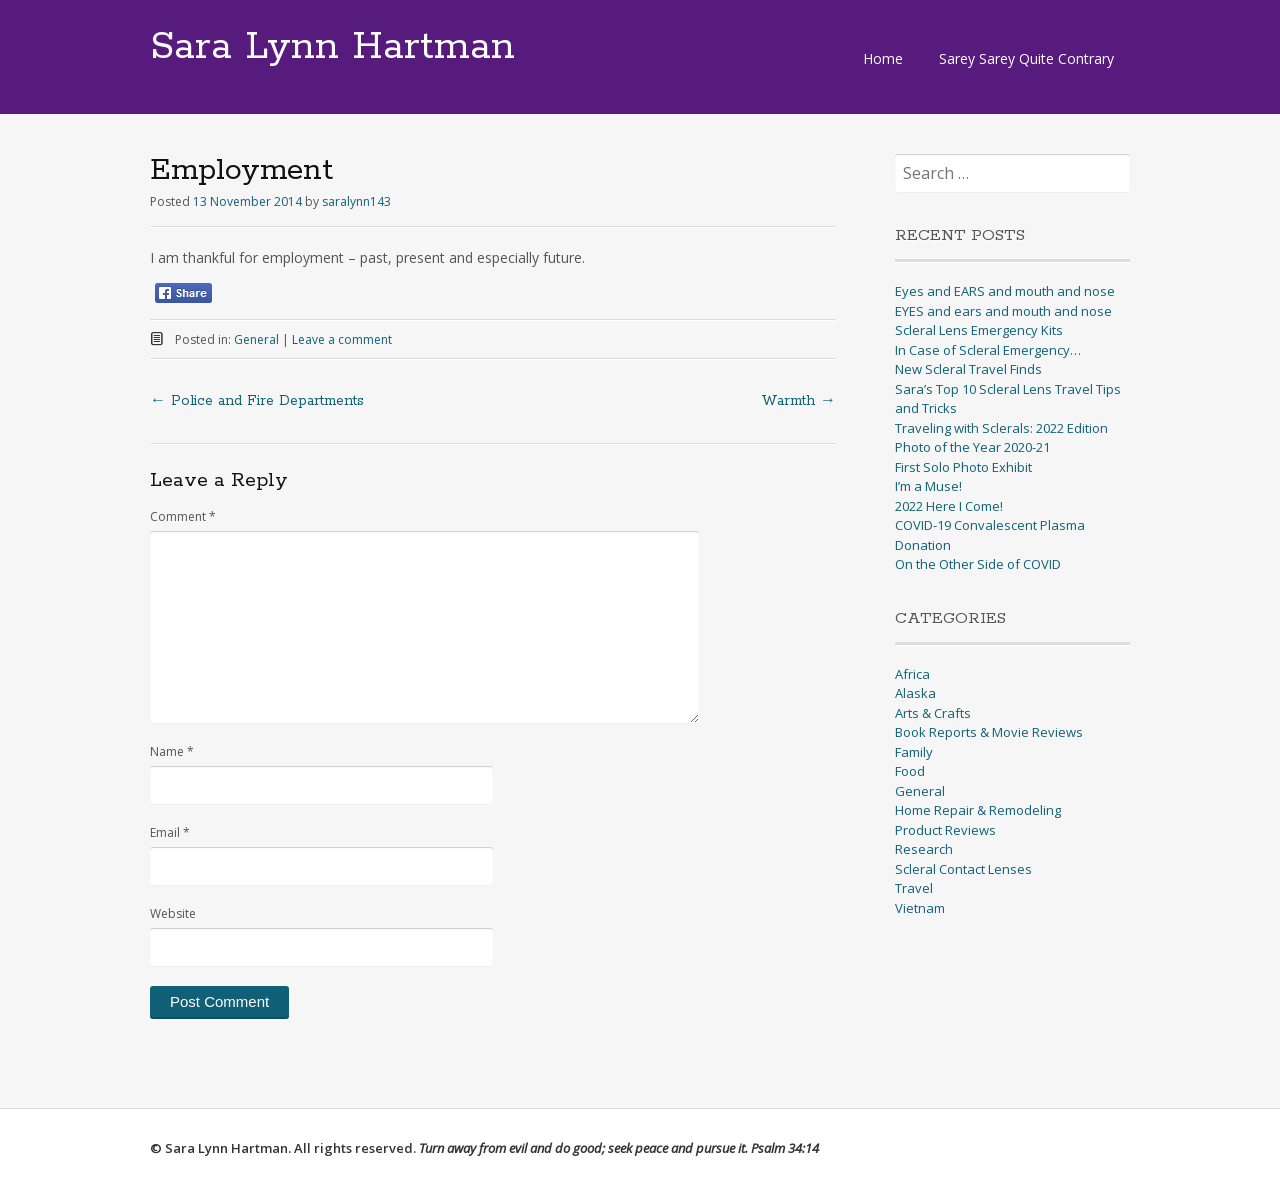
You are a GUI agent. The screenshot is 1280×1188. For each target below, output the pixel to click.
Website (173, 913)
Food (910, 771)
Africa (912, 674)
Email (170, 832)
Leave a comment (342, 339)
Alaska (915, 693)
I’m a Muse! (928, 486)
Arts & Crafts (933, 713)
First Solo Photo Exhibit (963, 467)
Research (924, 849)
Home (883, 58)
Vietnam (920, 908)
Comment (183, 516)
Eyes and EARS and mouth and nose (1005, 291)
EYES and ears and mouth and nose (1003, 311)
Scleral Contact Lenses (963, 869)
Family (914, 752)
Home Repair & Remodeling (978, 810)
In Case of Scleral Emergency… (988, 350)
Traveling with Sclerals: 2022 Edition (1001, 428)
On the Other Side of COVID (978, 564)
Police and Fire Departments (257, 401)
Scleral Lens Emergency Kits (979, 330)
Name (172, 751)
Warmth (798, 401)
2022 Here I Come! (949, 506)
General (256, 339)
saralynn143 (356, 201)
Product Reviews (945, 830)
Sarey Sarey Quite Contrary (1026, 58)
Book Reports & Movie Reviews (989, 732)
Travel (914, 888)
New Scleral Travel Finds (968, 369)
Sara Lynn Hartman (332, 47)
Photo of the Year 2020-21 (972, 447)
